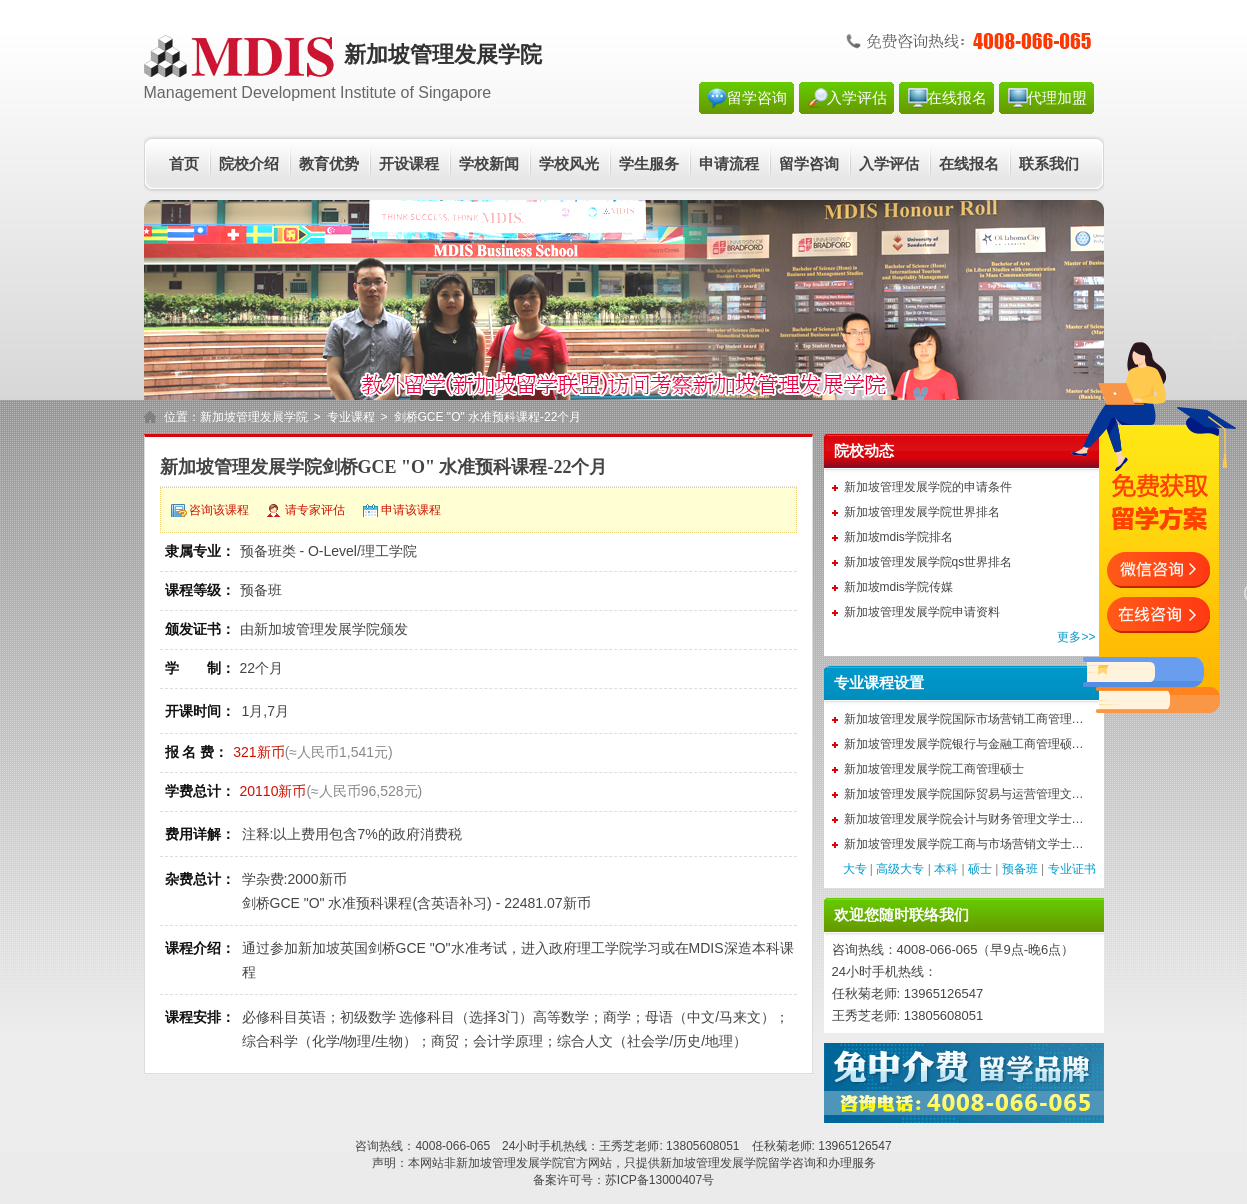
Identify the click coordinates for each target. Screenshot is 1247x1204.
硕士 (980, 869)
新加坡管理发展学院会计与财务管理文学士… (964, 819)
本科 (946, 869)
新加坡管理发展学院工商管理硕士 (934, 769)
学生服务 (649, 164)
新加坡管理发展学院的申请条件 (928, 487)
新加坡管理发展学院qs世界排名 (928, 562)
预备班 (1020, 869)
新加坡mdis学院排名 (898, 537)
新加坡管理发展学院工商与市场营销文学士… (964, 844)
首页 (184, 164)
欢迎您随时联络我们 (901, 915)
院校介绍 (249, 164)
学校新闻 (489, 164)
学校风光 (569, 164)
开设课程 (409, 164)
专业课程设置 (879, 683)
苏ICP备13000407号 (659, 1180)
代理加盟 (1057, 98)
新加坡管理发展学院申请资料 (922, 612)
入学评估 (857, 98)
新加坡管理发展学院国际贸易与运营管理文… (964, 794)
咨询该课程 (219, 510)
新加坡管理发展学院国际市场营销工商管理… (964, 719)
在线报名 (957, 98)
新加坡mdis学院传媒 (898, 587)
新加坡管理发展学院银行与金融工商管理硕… (964, 744)
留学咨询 (757, 98)
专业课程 (351, 417)
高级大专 (900, 869)
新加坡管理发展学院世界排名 (922, 512)
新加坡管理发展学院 (254, 417)
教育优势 (329, 164)
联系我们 (1049, 164)
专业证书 (1072, 869)
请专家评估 (315, 510)
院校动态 (864, 451)
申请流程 (729, 164)
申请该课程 (411, 510)
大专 (855, 869)
